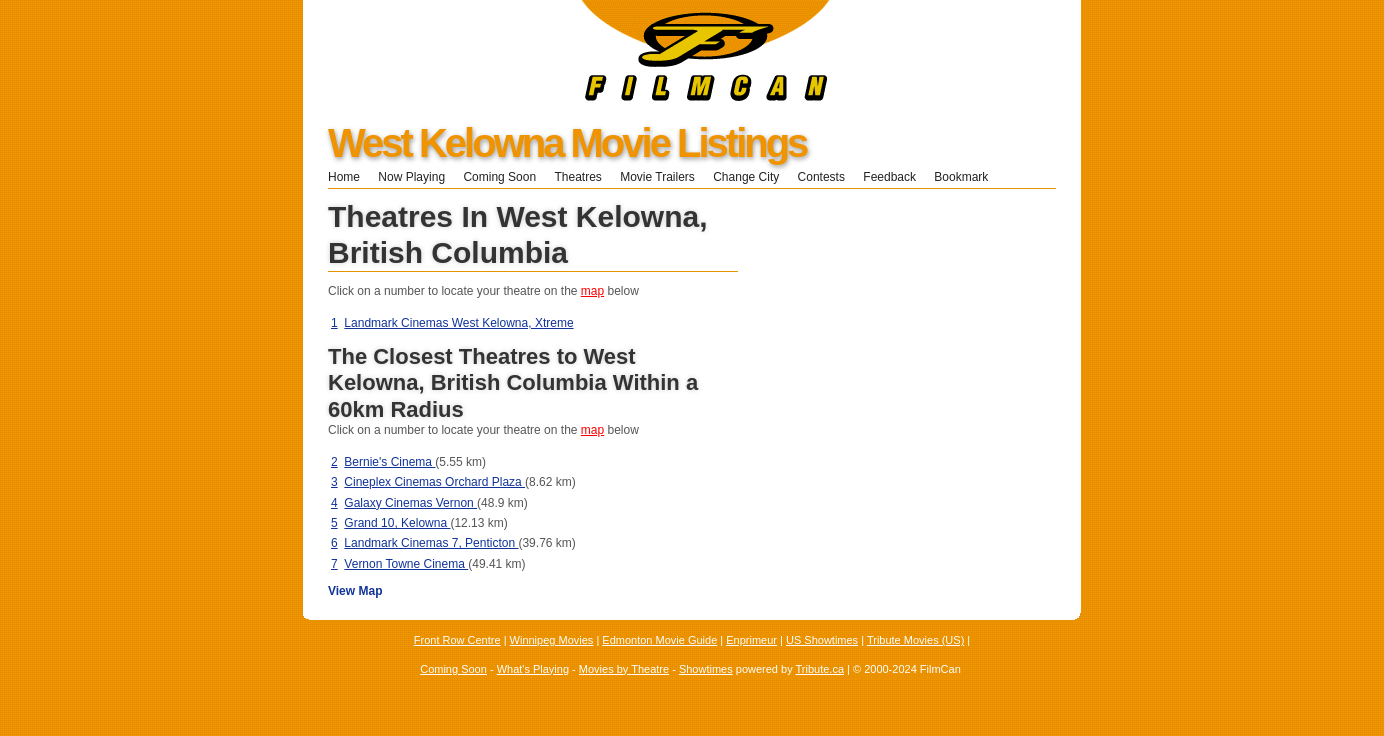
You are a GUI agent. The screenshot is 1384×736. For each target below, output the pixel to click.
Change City (746, 177)
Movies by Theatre (624, 669)
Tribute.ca (820, 669)
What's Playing (533, 669)
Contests (821, 177)
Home (344, 177)
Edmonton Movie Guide (659, 640)
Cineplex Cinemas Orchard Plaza (434, 482)
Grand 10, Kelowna (397, 523)
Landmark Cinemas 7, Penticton (431, 543)
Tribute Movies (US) (915, 640)
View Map (355, 591)
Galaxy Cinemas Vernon (410, 503)
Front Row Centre (457, 640)
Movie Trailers (657, 177)
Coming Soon (499, 177)
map (592, 291)
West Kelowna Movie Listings (567, 143)
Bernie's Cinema (389, 462)
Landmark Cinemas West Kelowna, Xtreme (458, 323)
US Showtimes (822, 640)
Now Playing (411, 177)
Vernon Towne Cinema (406, 564)
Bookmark (967, 177)
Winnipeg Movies (552, 640)
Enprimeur (751, 640)
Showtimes (706, 669)
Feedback (889, 177)
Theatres (577, 177)
